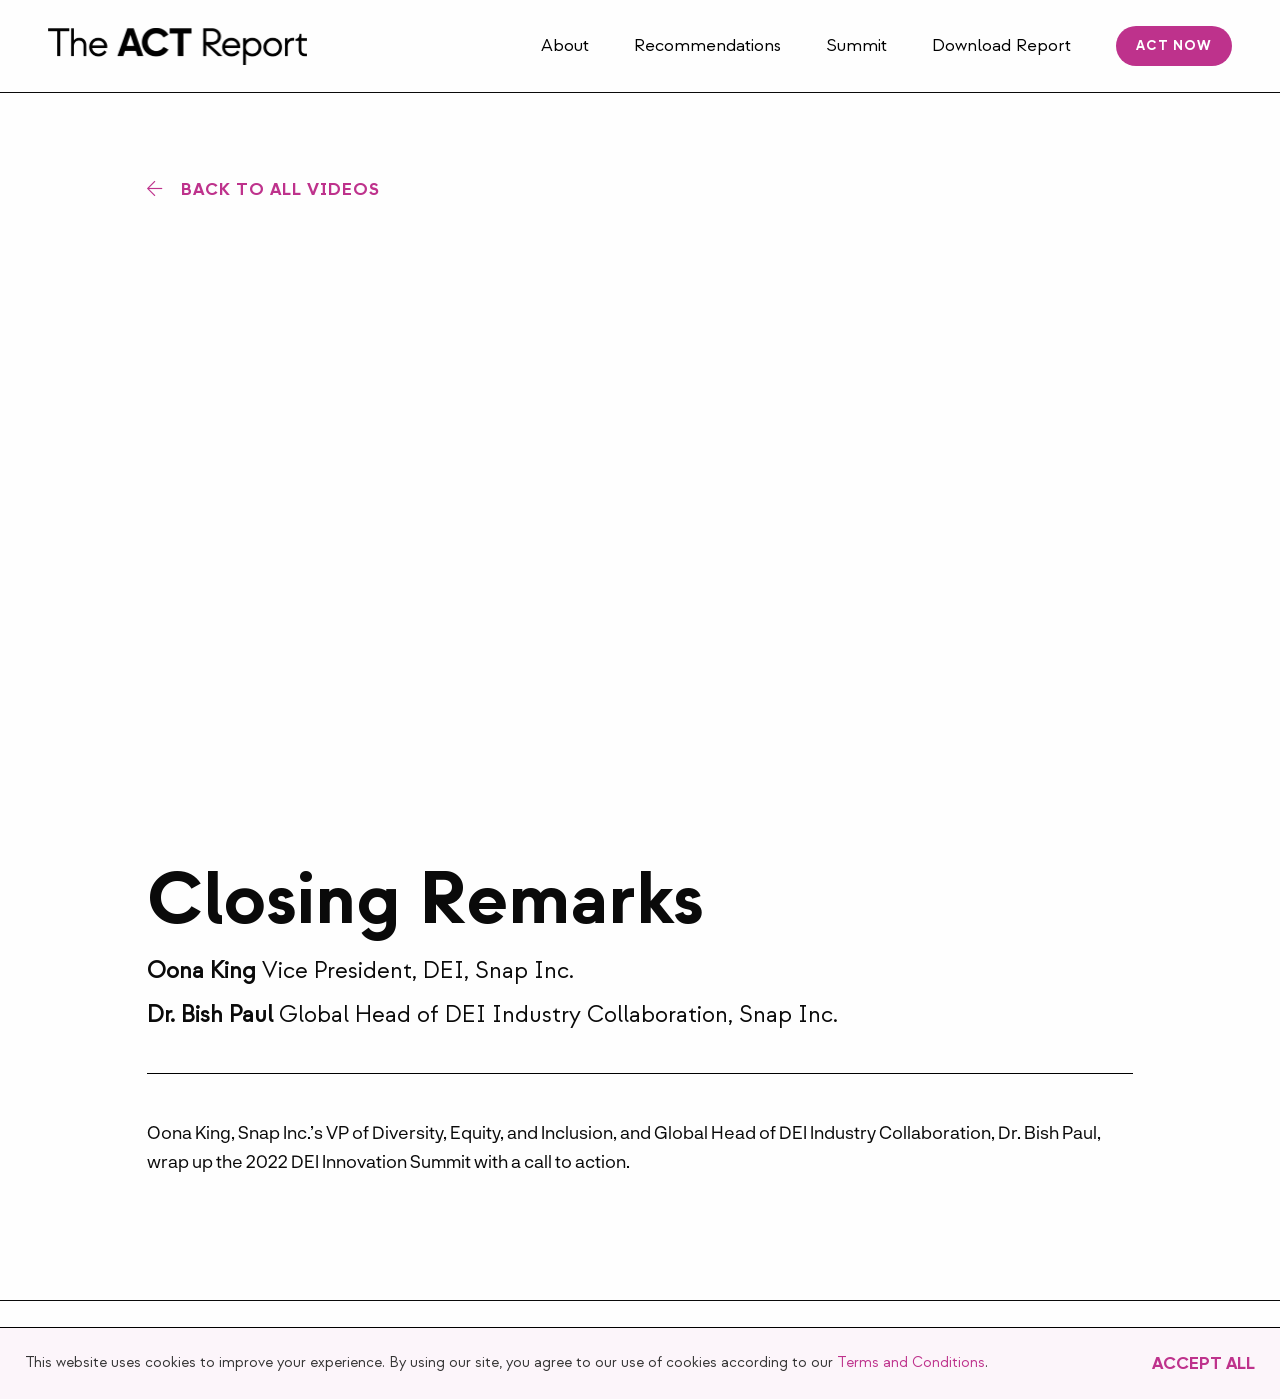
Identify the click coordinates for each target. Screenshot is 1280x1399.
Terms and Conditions (911, 1362)
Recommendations (707, 45)
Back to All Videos (280, 189)
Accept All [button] (1203, 1363)
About (565, 45)
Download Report (1001, 45)
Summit (856, 45)
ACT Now (1174, 45)
